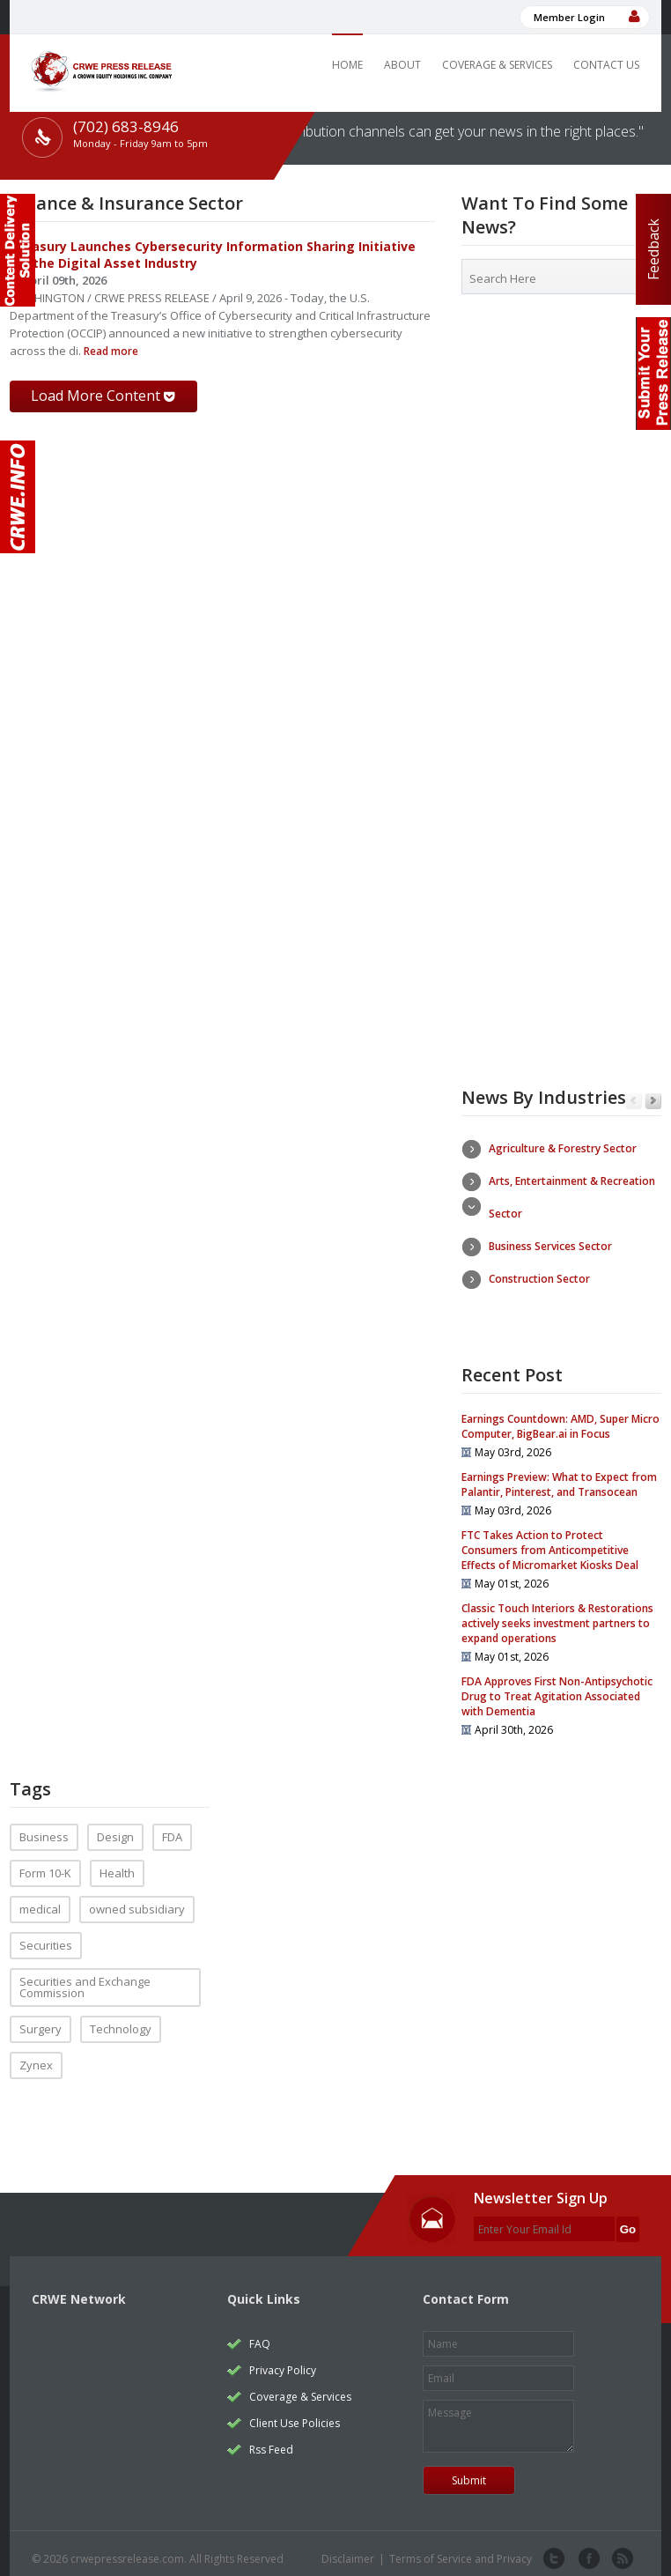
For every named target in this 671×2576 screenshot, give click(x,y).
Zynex (36, 2054)
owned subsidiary (137, 1898)
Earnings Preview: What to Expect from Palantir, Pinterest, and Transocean (559, 1473)
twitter (554, 2548)
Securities (45, 1934)
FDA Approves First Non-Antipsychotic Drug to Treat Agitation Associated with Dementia (557, 1684)
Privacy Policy (282, 2358)
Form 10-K (45, 1861)
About (402, 64)
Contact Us (606, 64)
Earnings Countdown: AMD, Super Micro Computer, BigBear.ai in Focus (560, 1415)
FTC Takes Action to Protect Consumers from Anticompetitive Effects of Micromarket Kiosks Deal (549, 1538)
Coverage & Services (497, 64)
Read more (109, 351)
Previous (633, 1101)
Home (347, 64)
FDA (172, 1825)
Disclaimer (347, 2547)
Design (115, 1825)
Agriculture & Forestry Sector (563, 1148)
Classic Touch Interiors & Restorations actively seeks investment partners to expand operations (557, 1611)
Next (653, 1101)
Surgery (40, 2017)
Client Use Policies (294, 2411)
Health (117, 1861)
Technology (120, 2017)
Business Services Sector (550, 1246)
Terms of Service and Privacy (460, 2547)
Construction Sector (539, 1278)
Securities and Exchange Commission (85, 1975)
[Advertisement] (561, 442)
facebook (587, 2548)
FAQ (259, 2332)
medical (40, 1898)
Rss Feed (271, 2438)
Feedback (653, 249)
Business (44, 1825)
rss (621, 2548)
